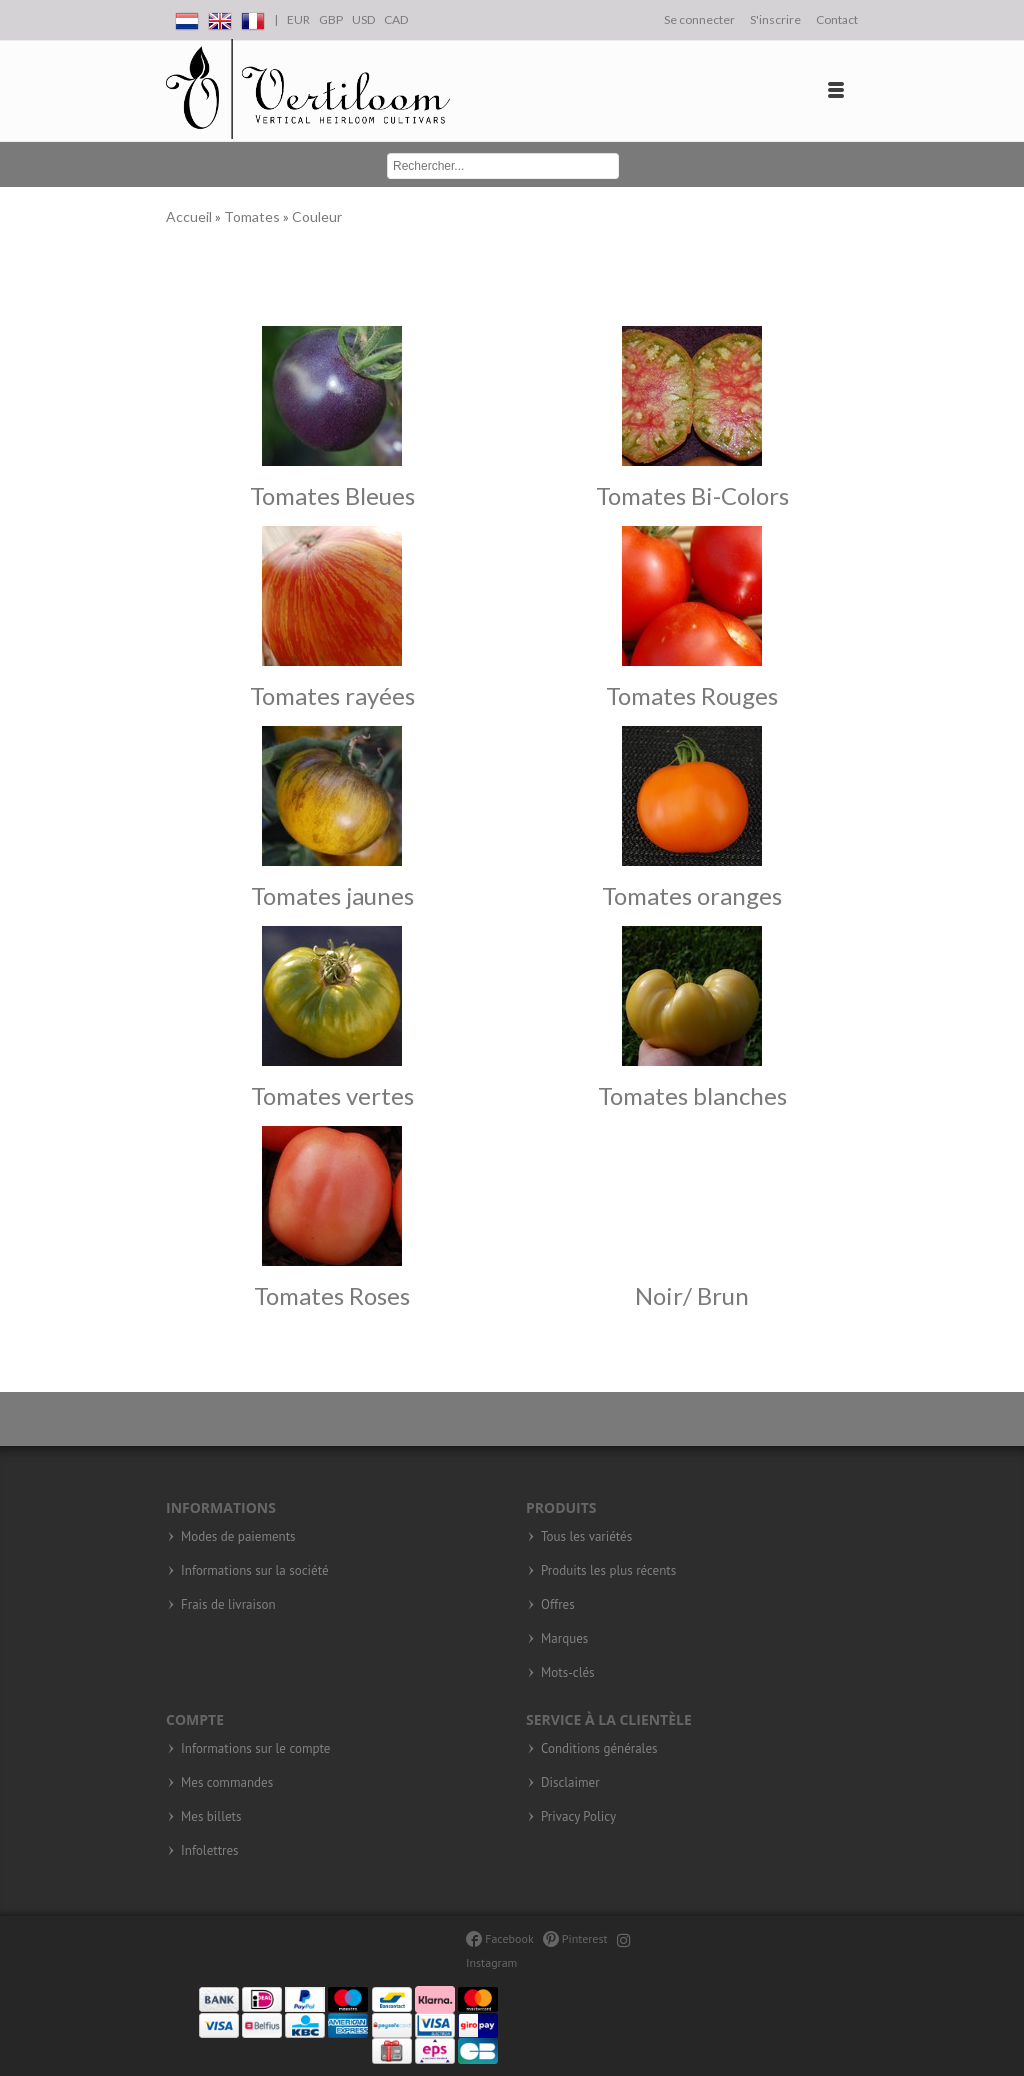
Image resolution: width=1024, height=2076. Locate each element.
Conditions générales (599, 1749)
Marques (564, 1639)
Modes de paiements (238, 1537)
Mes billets (211, 1817)
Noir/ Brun (692, 1295)
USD (363, 19)
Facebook (499, 1938)
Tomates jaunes (332, 895)
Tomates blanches (692, 1095)
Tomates (253, 216)
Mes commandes (227, 1783)
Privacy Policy (578, 1817)
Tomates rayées (332, 695)
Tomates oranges (692, 895)
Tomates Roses (332, 1295)
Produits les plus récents (608, 1571)
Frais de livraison (228, 1605)
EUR (298, 19)
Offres (558, 1605)
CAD (396, 19)
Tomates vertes (332, 1095)
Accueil (190, 216)
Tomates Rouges (692, 695)
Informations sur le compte (255, 1749)
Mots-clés (568, 1673)
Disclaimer (570, 1783)
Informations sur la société (255, 1571)
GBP (331, 19)
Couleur (317, 216)
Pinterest (575, 1938)
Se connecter (699, 19)
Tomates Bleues (332, 495)
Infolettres (210, 1851)
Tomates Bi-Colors (692, 495)
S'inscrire (775, 19)
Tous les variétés (586, 1537)
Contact (837, 19)
